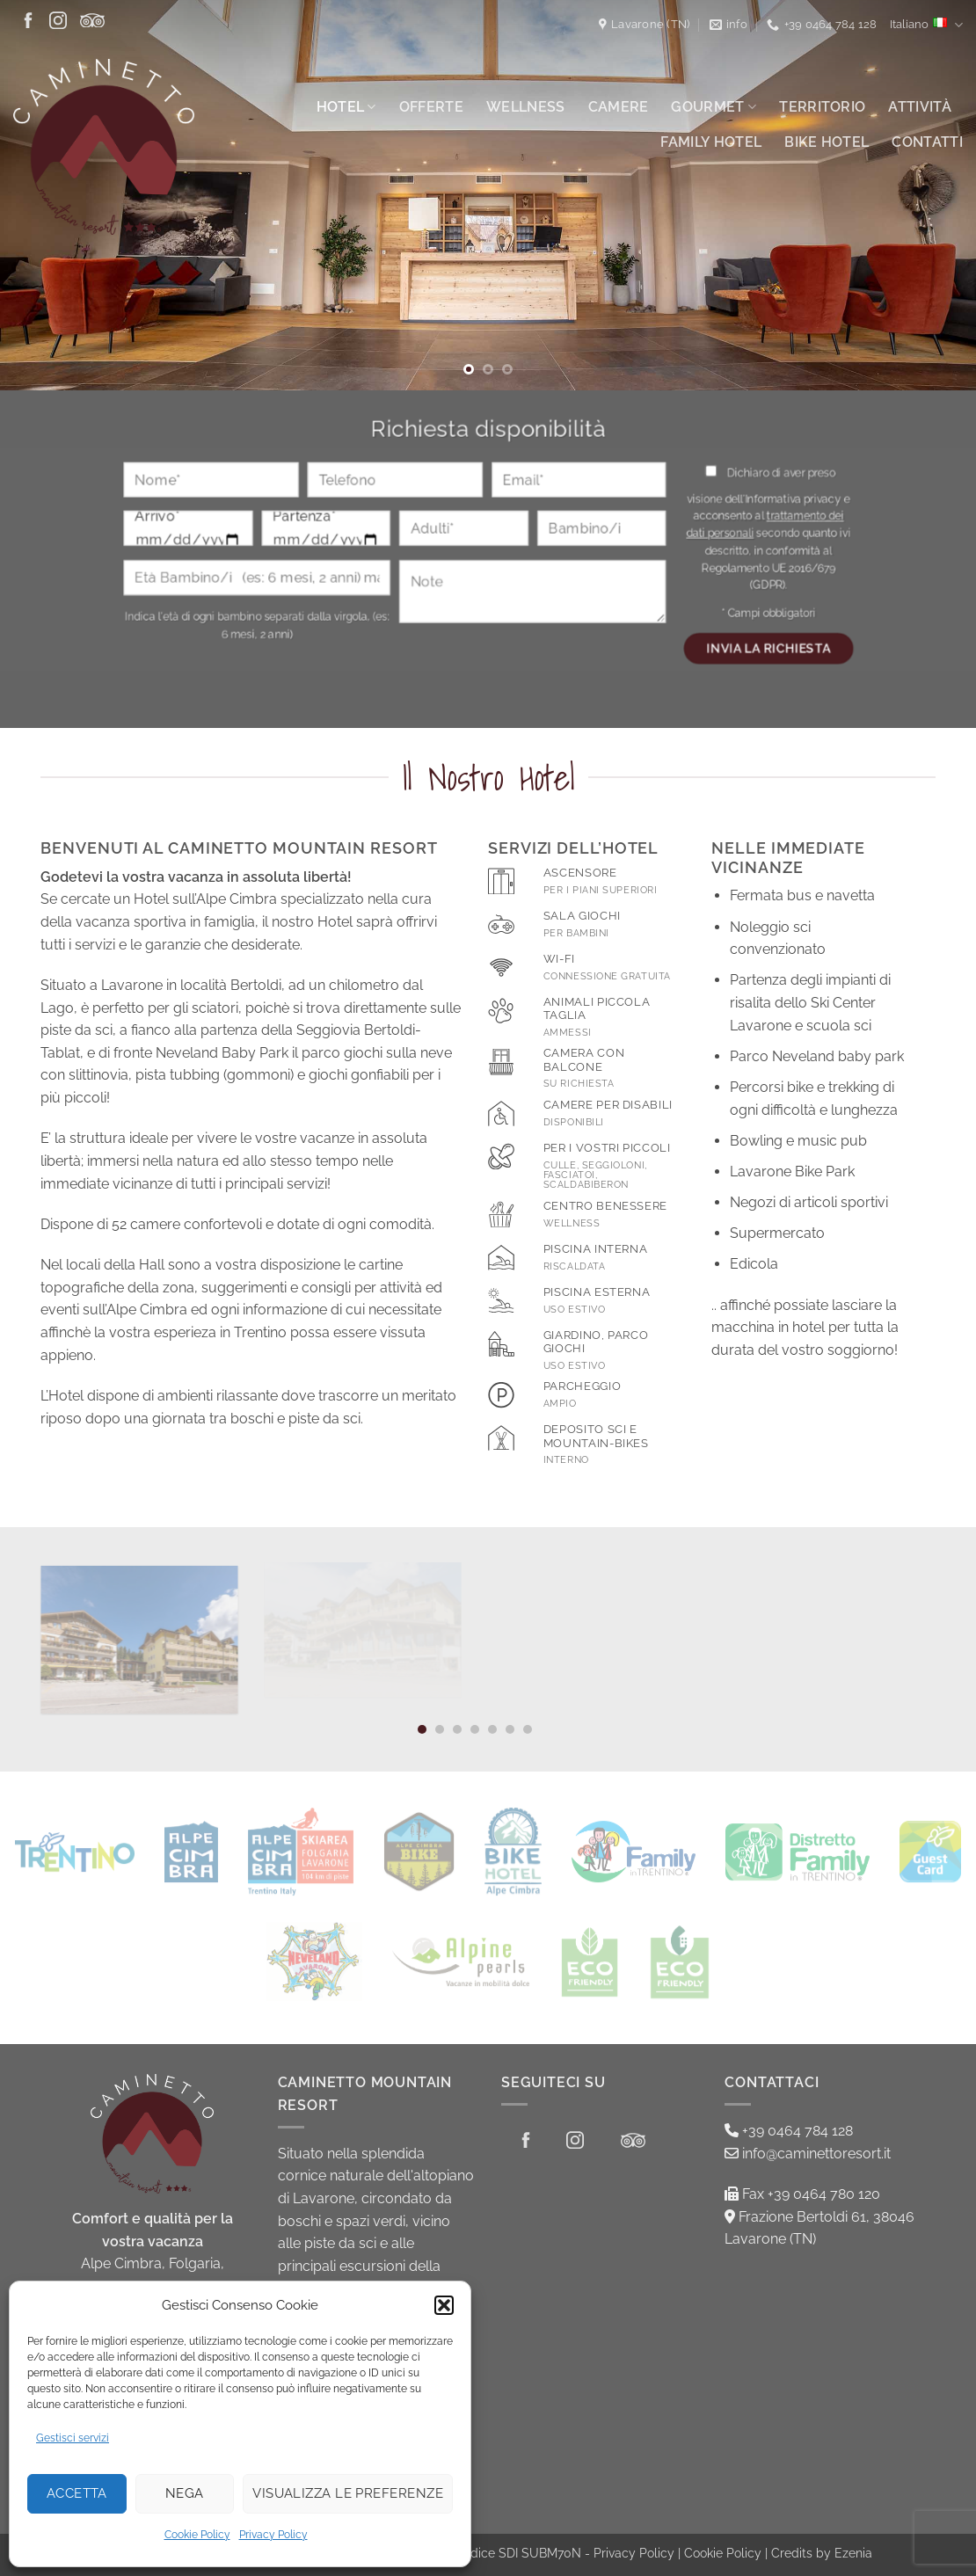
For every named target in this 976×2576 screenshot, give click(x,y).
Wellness (525, 106)
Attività (919, 106)
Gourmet (713, 107)
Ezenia (853, 2552)
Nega (184, 2493)
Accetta (77, 2493)
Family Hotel (710, 142)
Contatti (927, 142)
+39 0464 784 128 (789, 2130)
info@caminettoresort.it (808, 2153)
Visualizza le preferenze (347, 2493)
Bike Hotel (826, 142)
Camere (618, 106)
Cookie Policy (197, 2535)
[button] (444, 2305)
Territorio (822, 106)
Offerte (431, 106)
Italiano (926, 25)
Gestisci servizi (72, 2438)
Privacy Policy (273, 2535)
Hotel (346, 107)
